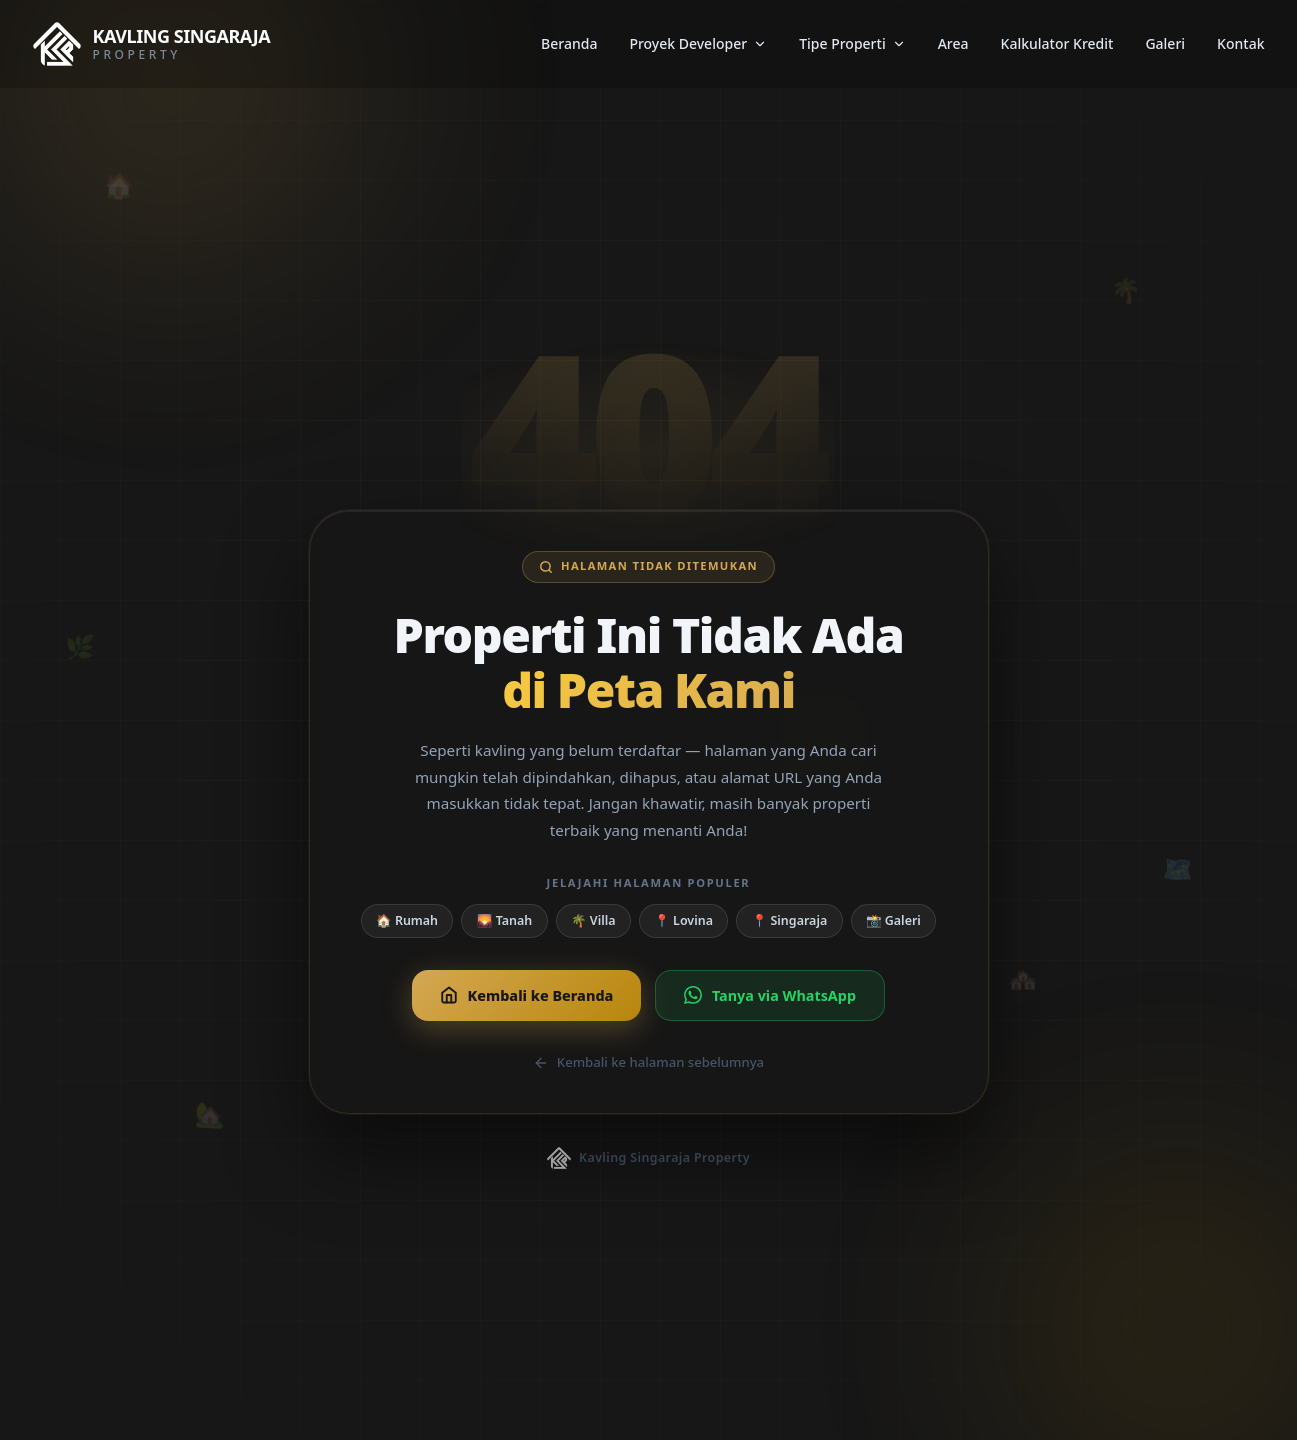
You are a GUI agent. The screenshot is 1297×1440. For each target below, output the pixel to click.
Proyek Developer (698, 43)
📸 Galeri (893, 920)
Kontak (1240, 43)
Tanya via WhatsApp (770, 995)
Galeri (1165, 43)
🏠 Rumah (407, 920)
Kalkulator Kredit (1057, 43)
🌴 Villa (593, 920)
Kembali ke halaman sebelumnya (648, 1062)
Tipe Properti (852, 43)
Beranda (569, 43)
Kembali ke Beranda (526, 995)
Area (953, 43)
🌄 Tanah (504, 920)
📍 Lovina (683, 920)
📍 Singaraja (790, 920)
